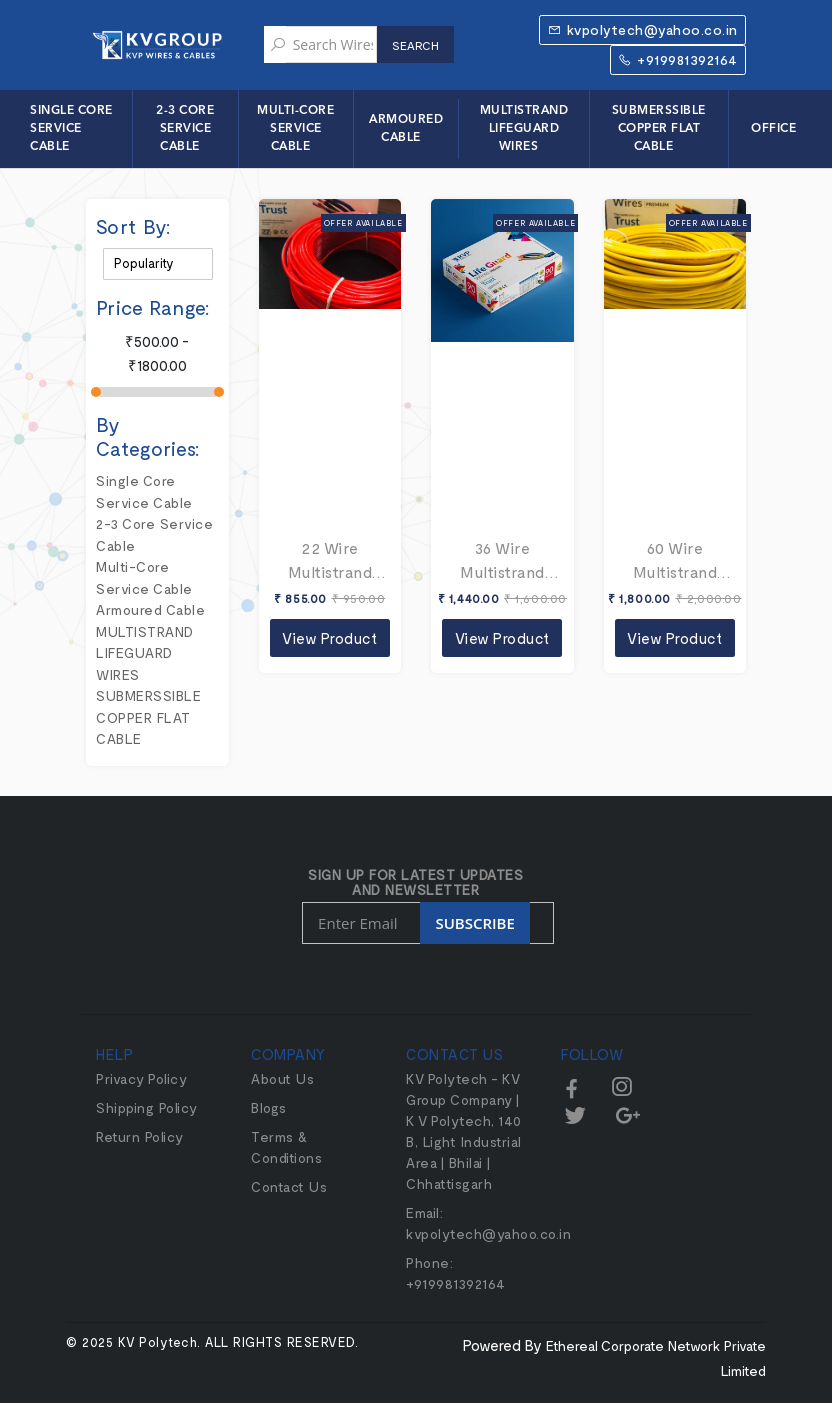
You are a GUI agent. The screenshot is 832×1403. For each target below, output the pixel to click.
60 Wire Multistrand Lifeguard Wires (675, 561)
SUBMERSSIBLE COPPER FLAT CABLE (659, 129)
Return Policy (140, 1136)
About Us (282, 1078)
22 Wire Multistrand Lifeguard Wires (330, 561)
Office (773, 129)
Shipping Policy (147, 1107)
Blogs (269, 1107)
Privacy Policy (141, 1078)
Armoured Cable (406, 129)
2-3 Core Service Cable (185, 129)
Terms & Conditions (286, 1147)
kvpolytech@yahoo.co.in (643, 29)
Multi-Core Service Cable (295, 129)
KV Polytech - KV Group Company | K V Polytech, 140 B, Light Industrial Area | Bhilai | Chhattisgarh (464, 1131)
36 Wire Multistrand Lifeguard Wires (502, 561)
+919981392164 (678, 59)
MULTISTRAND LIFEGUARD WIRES (524, 129)
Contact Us (289, 1186)
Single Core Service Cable (71, 129)
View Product (329, 638)
